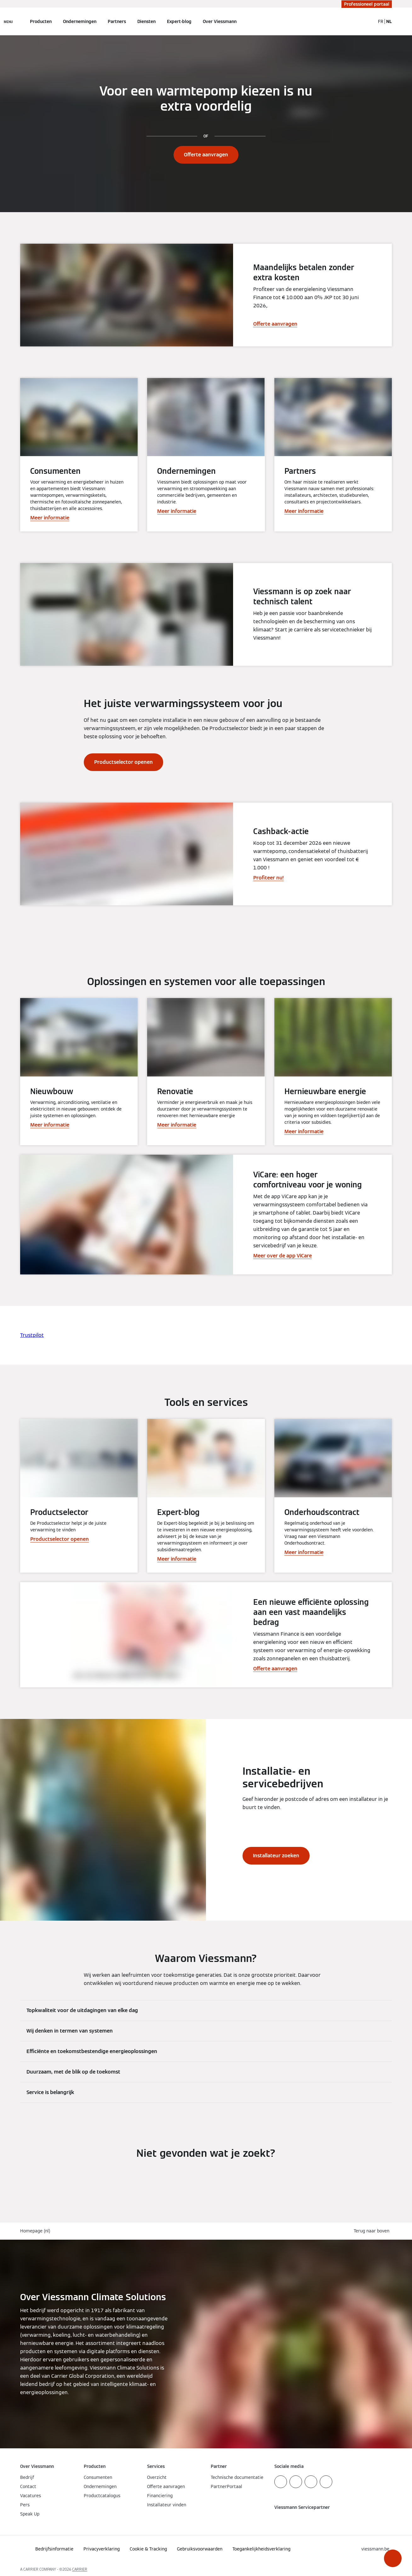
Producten (41, 21)
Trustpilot (32, 1335)
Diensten (146, 21)
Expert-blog (179, 21)
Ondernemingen (79, 21)
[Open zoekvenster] (367, 21)
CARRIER (79, 2569)
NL (389, 21)
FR (380, 21)
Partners (117, 21)
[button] (393, 2558)
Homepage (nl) (35, 2231)
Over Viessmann (220, 21)
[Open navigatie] (8, 21)
